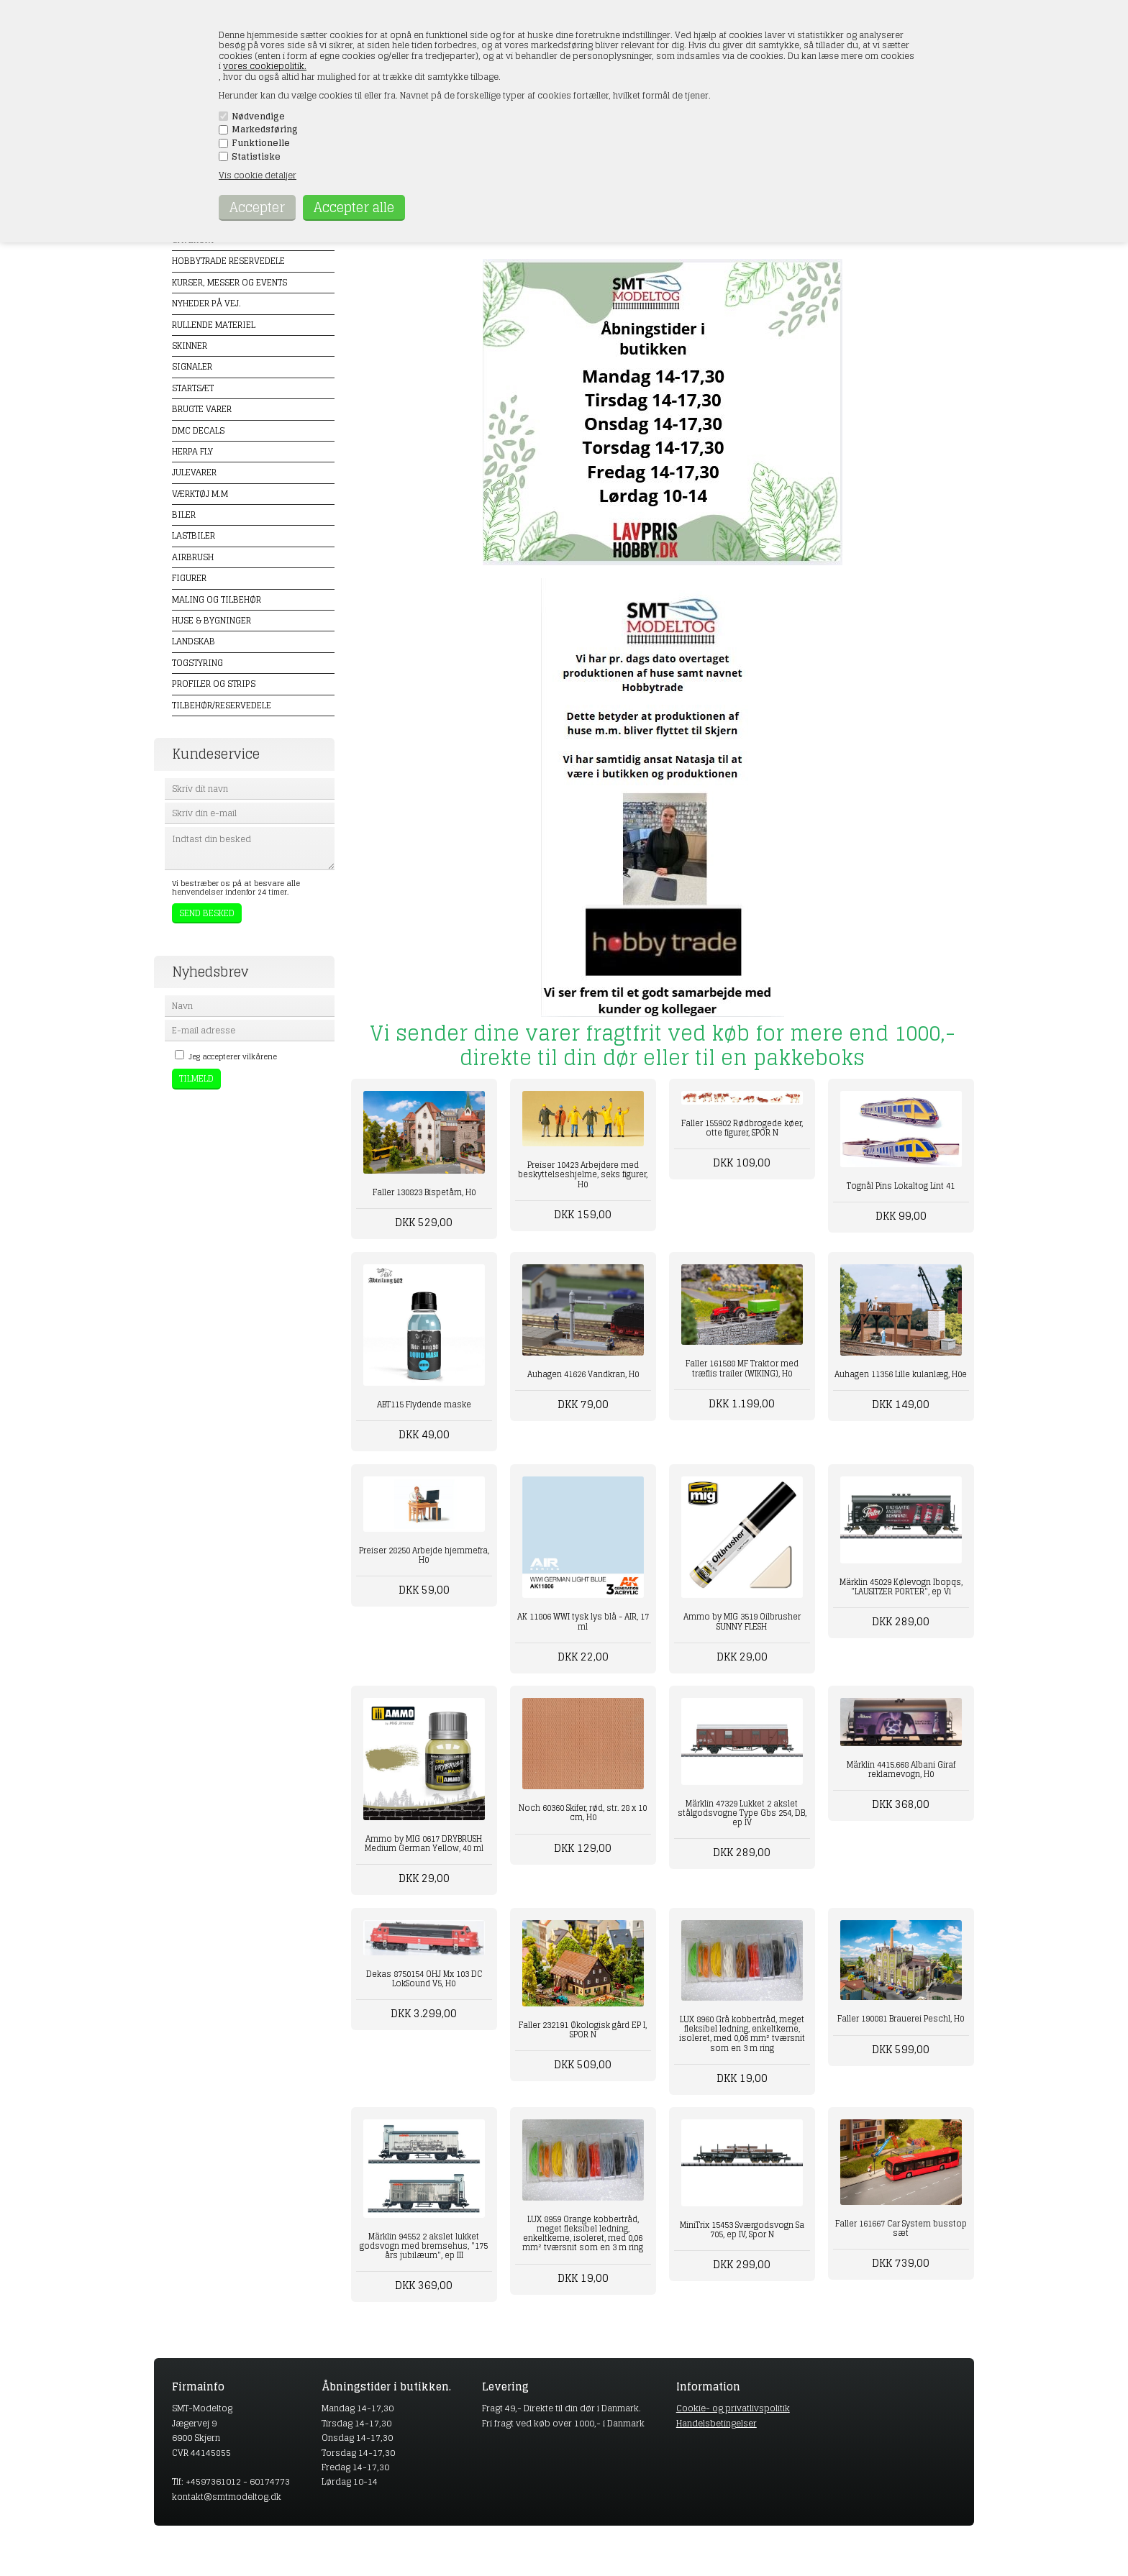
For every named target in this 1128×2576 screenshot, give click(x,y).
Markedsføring (265, 129)
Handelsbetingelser (716, 2423)
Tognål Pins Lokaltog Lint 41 (901, 1186)
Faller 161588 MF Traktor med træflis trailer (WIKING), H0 (742, 1368)
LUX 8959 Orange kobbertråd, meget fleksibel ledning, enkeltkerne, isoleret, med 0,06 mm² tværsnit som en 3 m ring (582, 2233)
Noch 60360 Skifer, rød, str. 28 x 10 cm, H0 (583, 1812)
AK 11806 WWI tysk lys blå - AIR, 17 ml (583, 1621)
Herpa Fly (192, 451)
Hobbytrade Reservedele (228, 260)
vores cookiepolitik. (264, 65)
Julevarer (194, 472)
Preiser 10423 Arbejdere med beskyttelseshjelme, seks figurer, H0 (582, 1174)
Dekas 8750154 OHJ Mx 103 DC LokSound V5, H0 (424, 1979)
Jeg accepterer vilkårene (232, 1056)
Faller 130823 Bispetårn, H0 (424, 1192)
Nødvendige (258, 116)
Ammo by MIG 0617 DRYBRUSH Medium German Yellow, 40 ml (424, 1843)
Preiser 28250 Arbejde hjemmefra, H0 (424, 1555)
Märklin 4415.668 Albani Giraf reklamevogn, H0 (901, 1769)
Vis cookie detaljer (257, 175)
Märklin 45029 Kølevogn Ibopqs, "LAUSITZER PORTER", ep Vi (901, 1587)
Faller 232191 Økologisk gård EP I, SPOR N (583, 2030)
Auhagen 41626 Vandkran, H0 (583, 1374)
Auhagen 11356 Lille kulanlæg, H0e (900, 1374)
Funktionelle (261, 143)
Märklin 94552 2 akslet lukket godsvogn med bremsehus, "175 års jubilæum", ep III (424, 2245)
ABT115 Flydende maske (424, 1404)
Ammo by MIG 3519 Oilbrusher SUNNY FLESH (742, 1621)
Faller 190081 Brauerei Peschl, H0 (900, 2018)
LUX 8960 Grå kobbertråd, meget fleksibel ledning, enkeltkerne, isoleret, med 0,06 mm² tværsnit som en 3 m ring (742, 2033)
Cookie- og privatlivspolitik (733, 2408)
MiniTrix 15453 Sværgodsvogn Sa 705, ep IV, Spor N (742, 2230)
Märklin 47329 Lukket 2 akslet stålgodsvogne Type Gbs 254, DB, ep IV (742, 1813)
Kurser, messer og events (229, 282)
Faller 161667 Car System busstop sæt (901, 2228)
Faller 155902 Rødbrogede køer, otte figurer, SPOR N (742, 1128)
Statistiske (256, 157)
